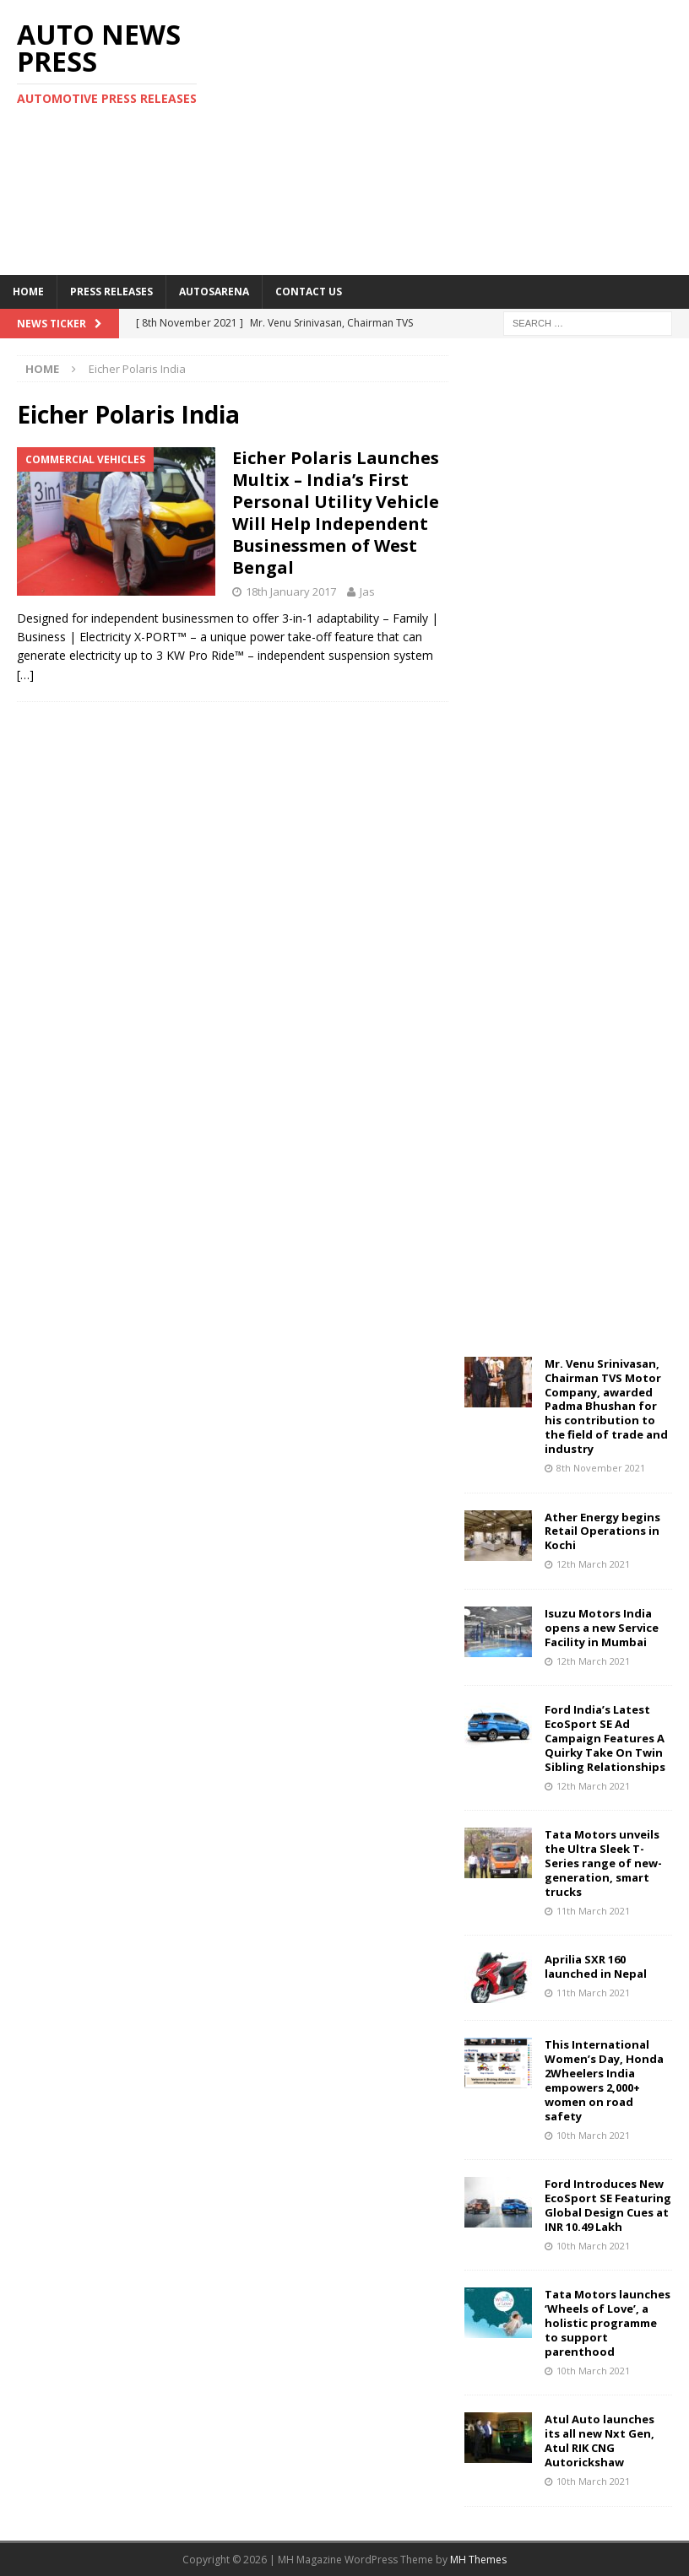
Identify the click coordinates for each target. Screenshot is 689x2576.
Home (28, 291)
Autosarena (214, 291)
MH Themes (478, 2559)
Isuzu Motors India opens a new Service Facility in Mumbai (602, 1628)
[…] (25, 675)
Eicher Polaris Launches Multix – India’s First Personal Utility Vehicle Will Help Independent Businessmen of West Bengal (335, 512)
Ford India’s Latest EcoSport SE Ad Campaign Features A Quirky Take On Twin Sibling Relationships (605, 1738)
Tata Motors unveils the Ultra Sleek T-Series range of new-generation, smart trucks (603, 1863)
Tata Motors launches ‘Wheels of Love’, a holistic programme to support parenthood (607, 2323)
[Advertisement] (470, 135)
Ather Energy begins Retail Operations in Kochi (602, 1531)
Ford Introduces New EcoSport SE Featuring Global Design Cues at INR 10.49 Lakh (608, 2205)
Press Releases (111, 291)
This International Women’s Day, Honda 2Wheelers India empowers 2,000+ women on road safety (604, 2080)
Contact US (308, 291)
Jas (367, 591)
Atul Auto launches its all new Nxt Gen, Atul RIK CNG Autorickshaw (599, 2440)
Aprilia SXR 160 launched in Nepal (596, 1966)
